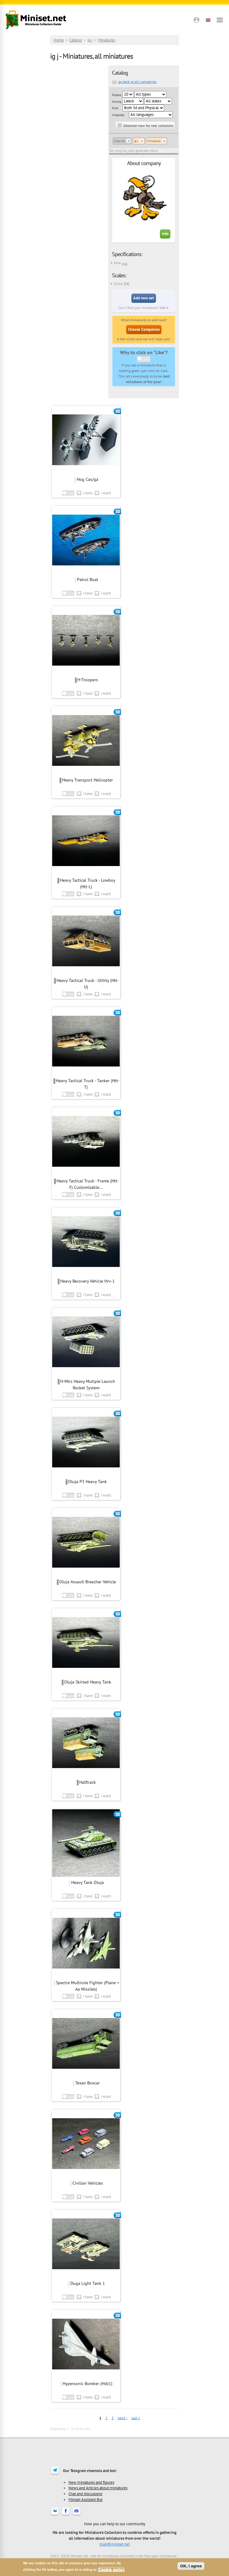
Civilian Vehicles (87, 2183)
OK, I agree (191, 2566)
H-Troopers (87, 680)
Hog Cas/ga (87, 479)
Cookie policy (111, 2569)
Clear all (119, 141)
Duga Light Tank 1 (87, 2283)
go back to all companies (137, 81)
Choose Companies (144, 329)
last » (135, 2417)
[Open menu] (219, 20)
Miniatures (106, 40)
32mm (118, 284)
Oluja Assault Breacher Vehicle (87, 1582)
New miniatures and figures (91, 2482)
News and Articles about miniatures (97, 2487)
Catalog (75, 40)
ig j (89, 40)
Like (145, 359)
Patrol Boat (87, 579)
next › (122, 2417)
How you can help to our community (114, 2523)
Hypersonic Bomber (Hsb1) (87, 2383)
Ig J (136, 141)
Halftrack (87, 1782)
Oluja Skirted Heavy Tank (87, 1682)
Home (58, 40)
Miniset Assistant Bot (85, 2499)
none (117, 263)
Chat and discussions (85, 2493)
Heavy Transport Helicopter (87, 780)
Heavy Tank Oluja (87, 1882)
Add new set (143, 298)
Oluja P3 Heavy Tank (87, 1481)
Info (165, 233)
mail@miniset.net (114, 2544)
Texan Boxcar (87, 2083)
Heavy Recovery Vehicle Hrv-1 (87, 1281)
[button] (196, 20)
